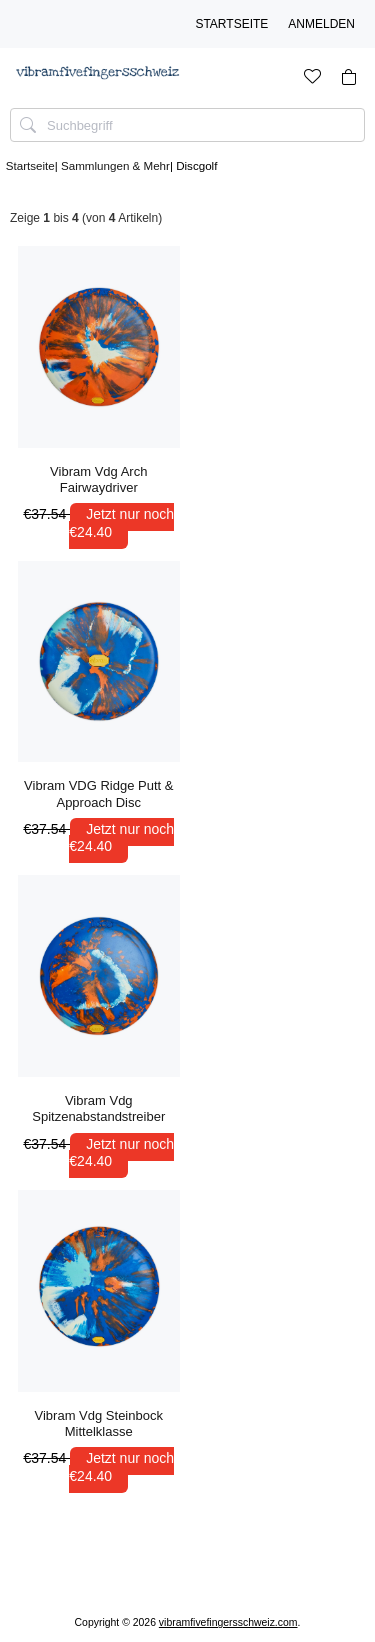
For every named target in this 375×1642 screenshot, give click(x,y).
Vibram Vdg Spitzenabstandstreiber (98, 1108)
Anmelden (321, 24)
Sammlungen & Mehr (115, 165)
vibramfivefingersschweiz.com (228, 1622)
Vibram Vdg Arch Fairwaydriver (98, 479)
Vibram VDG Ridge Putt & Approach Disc (98, 793)
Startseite (231, 24)
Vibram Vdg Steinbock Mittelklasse (99, 1423)
